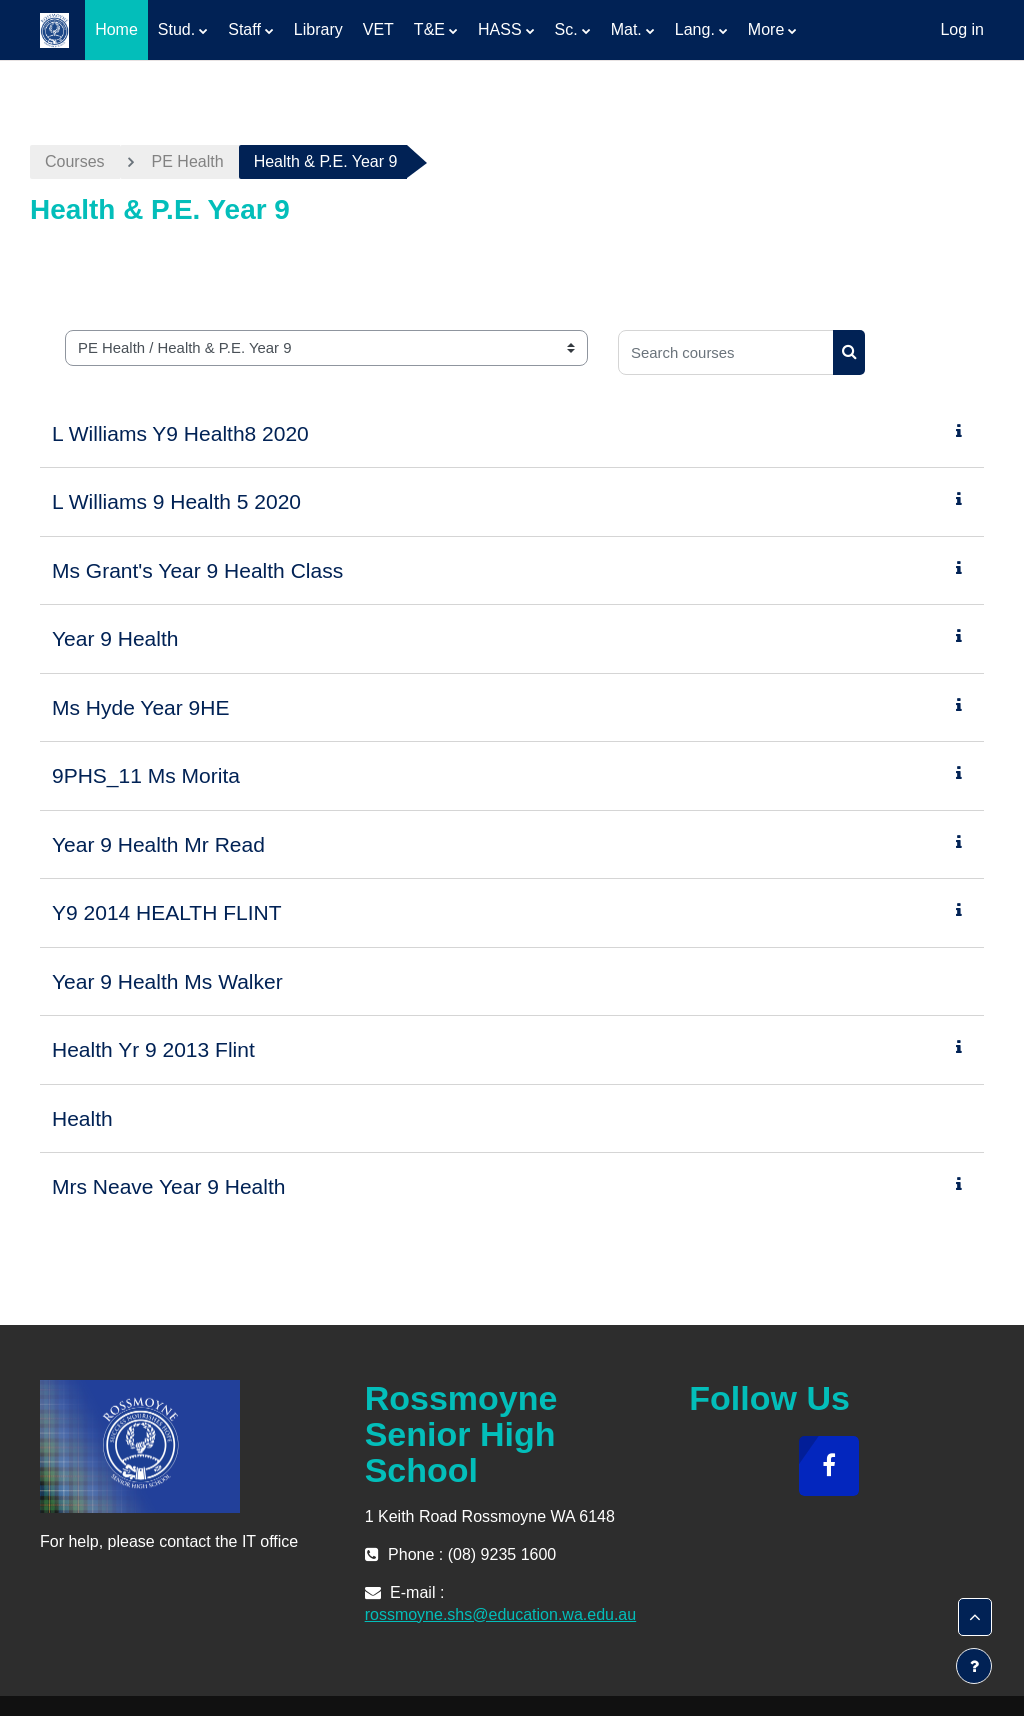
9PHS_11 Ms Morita (146, 775)
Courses (75, 161)
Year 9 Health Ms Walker (167, 981)
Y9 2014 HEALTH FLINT (167, 912)
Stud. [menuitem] (176, 29)
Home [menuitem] (116, 29)
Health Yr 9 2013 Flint (153, 1049)
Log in (962, 29)
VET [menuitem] (378, 29)
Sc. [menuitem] (566, 29)
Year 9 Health (115, 638)
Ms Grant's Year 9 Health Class (197, 570)
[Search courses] (726, 352)
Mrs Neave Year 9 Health (168, 1186)
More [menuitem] (766, 29)
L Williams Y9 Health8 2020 (180, 433)
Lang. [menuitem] (695, 29)
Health (82, 1118)
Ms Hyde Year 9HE (140, 707)
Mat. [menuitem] (626, 29)
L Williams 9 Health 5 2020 (176, 501)
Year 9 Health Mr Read (158, 844)
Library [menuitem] (318, 29)
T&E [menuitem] (429, 29)
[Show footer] (974, 1666)
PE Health (188, 161)
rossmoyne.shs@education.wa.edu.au (501, 1614)
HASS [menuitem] (500, 29)
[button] (975, 1617)
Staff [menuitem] (244, 29)
